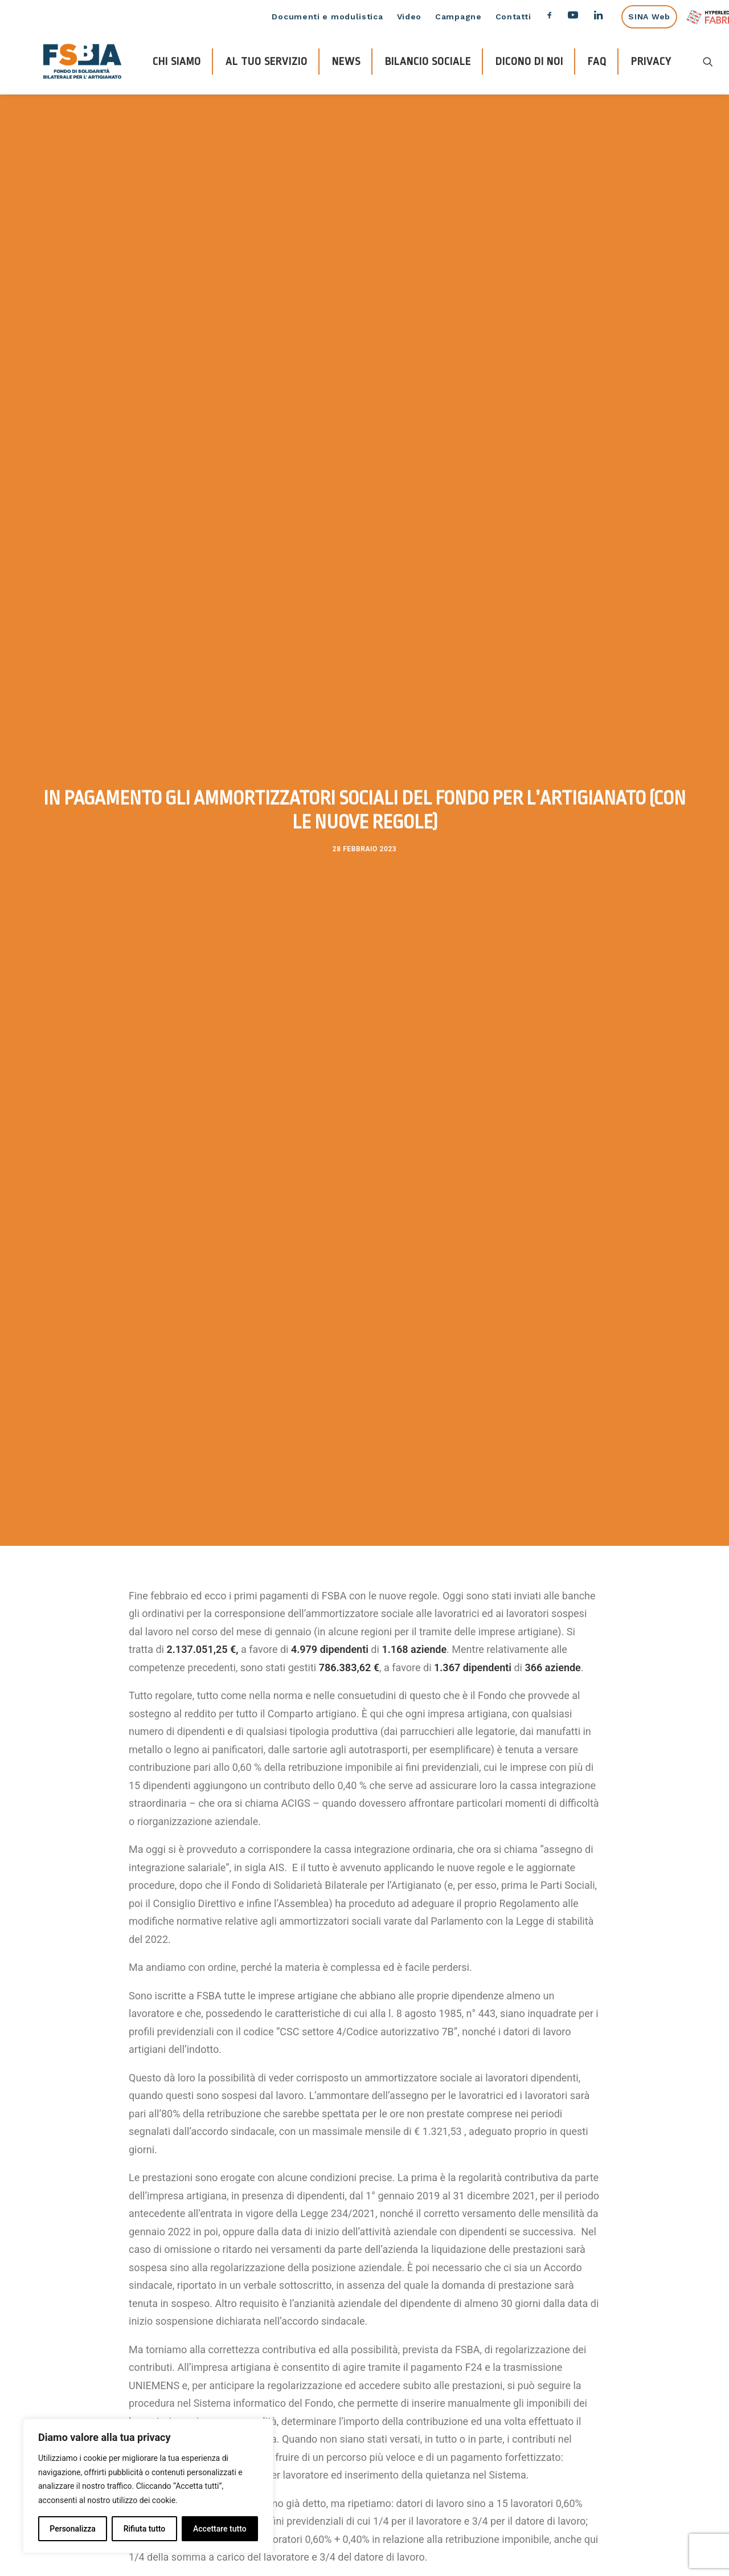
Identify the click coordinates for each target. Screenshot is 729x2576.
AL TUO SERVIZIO (267, 61)
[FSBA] (82, 61)
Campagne (458, 16)
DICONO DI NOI (529, 61)
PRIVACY (651, 61)
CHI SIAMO (177, 61)
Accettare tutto (220, 2528)
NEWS (346, 61)
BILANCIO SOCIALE (428, 61)
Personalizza (73, 2528)
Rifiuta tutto (145, 2528)
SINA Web (649, 16)
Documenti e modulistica (327, 16)
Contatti (513, 16)
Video (409, 16)
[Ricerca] (708, 61)
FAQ (597, 61)
